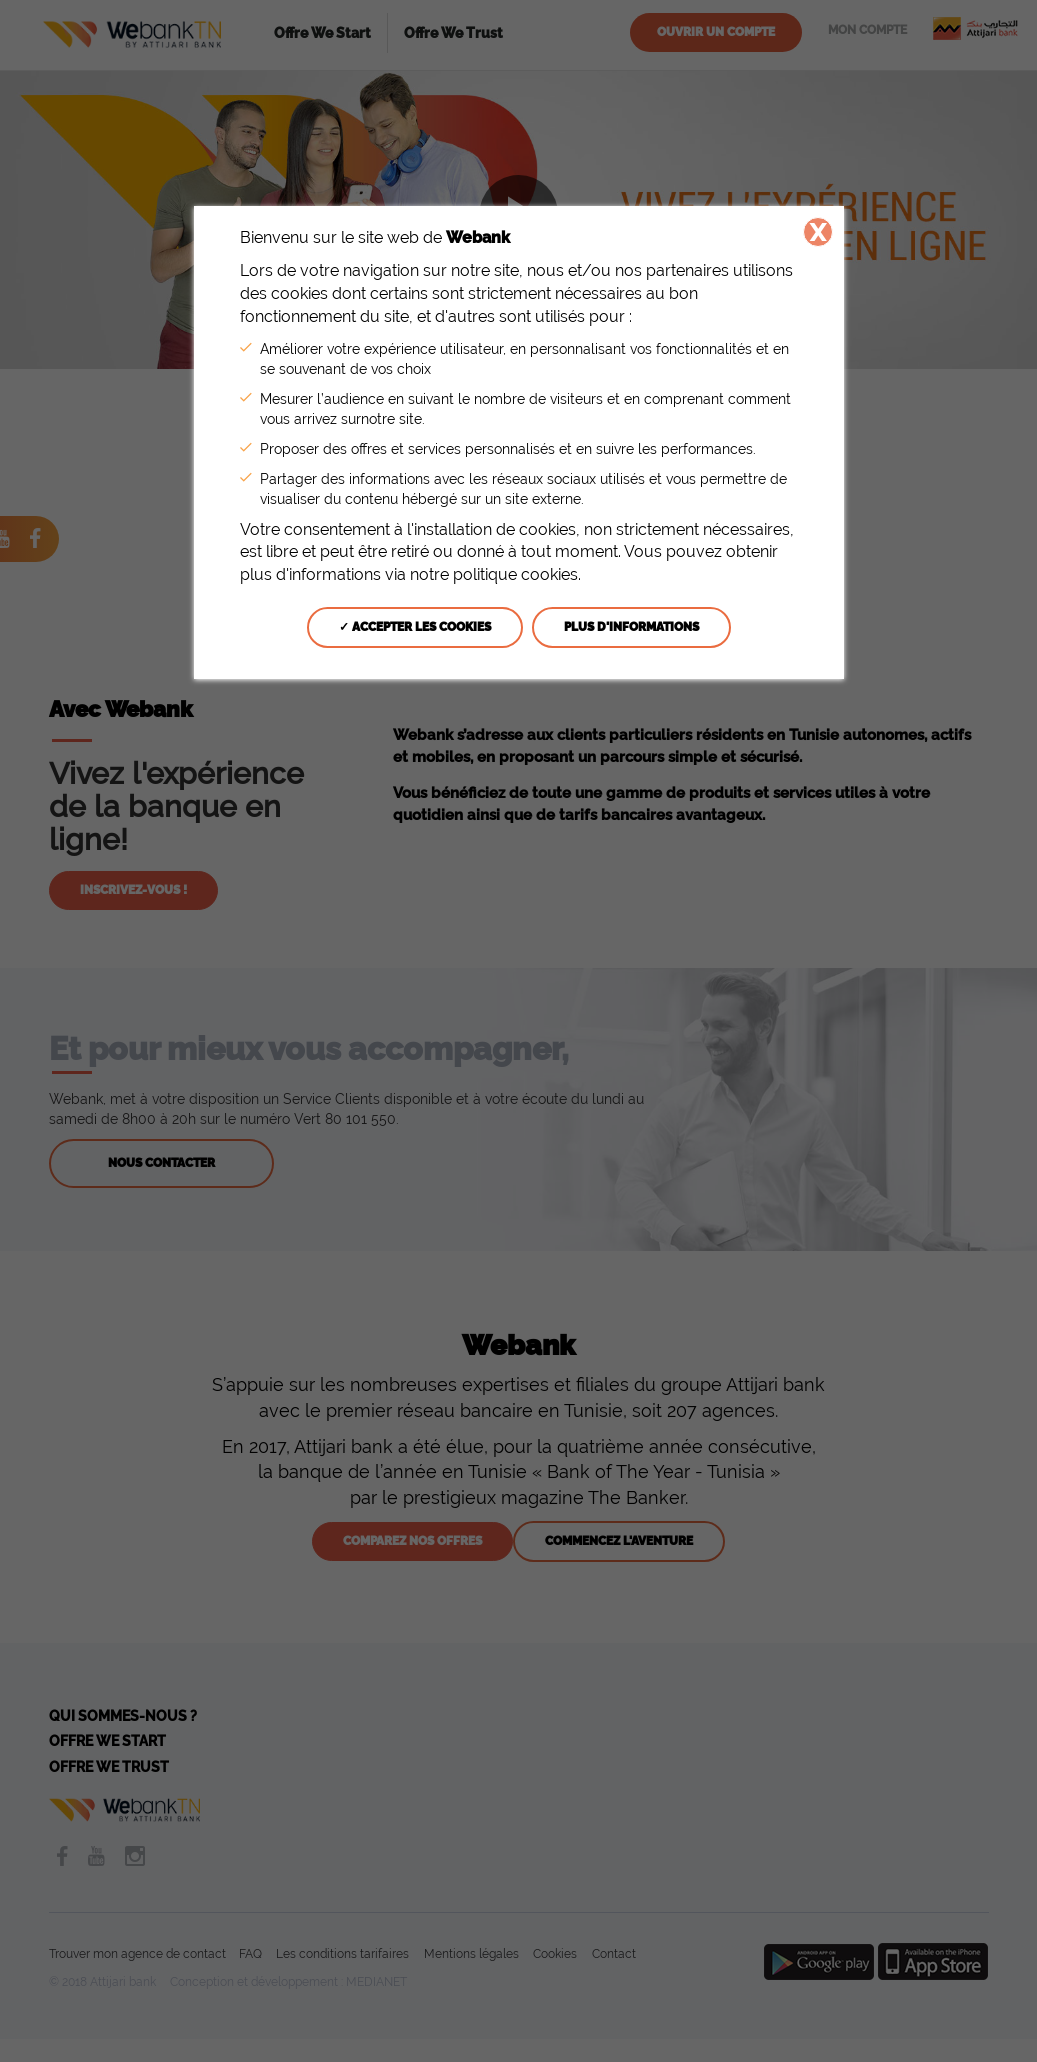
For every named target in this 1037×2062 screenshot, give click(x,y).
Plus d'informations (631, 627)
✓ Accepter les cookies (415, 627)
